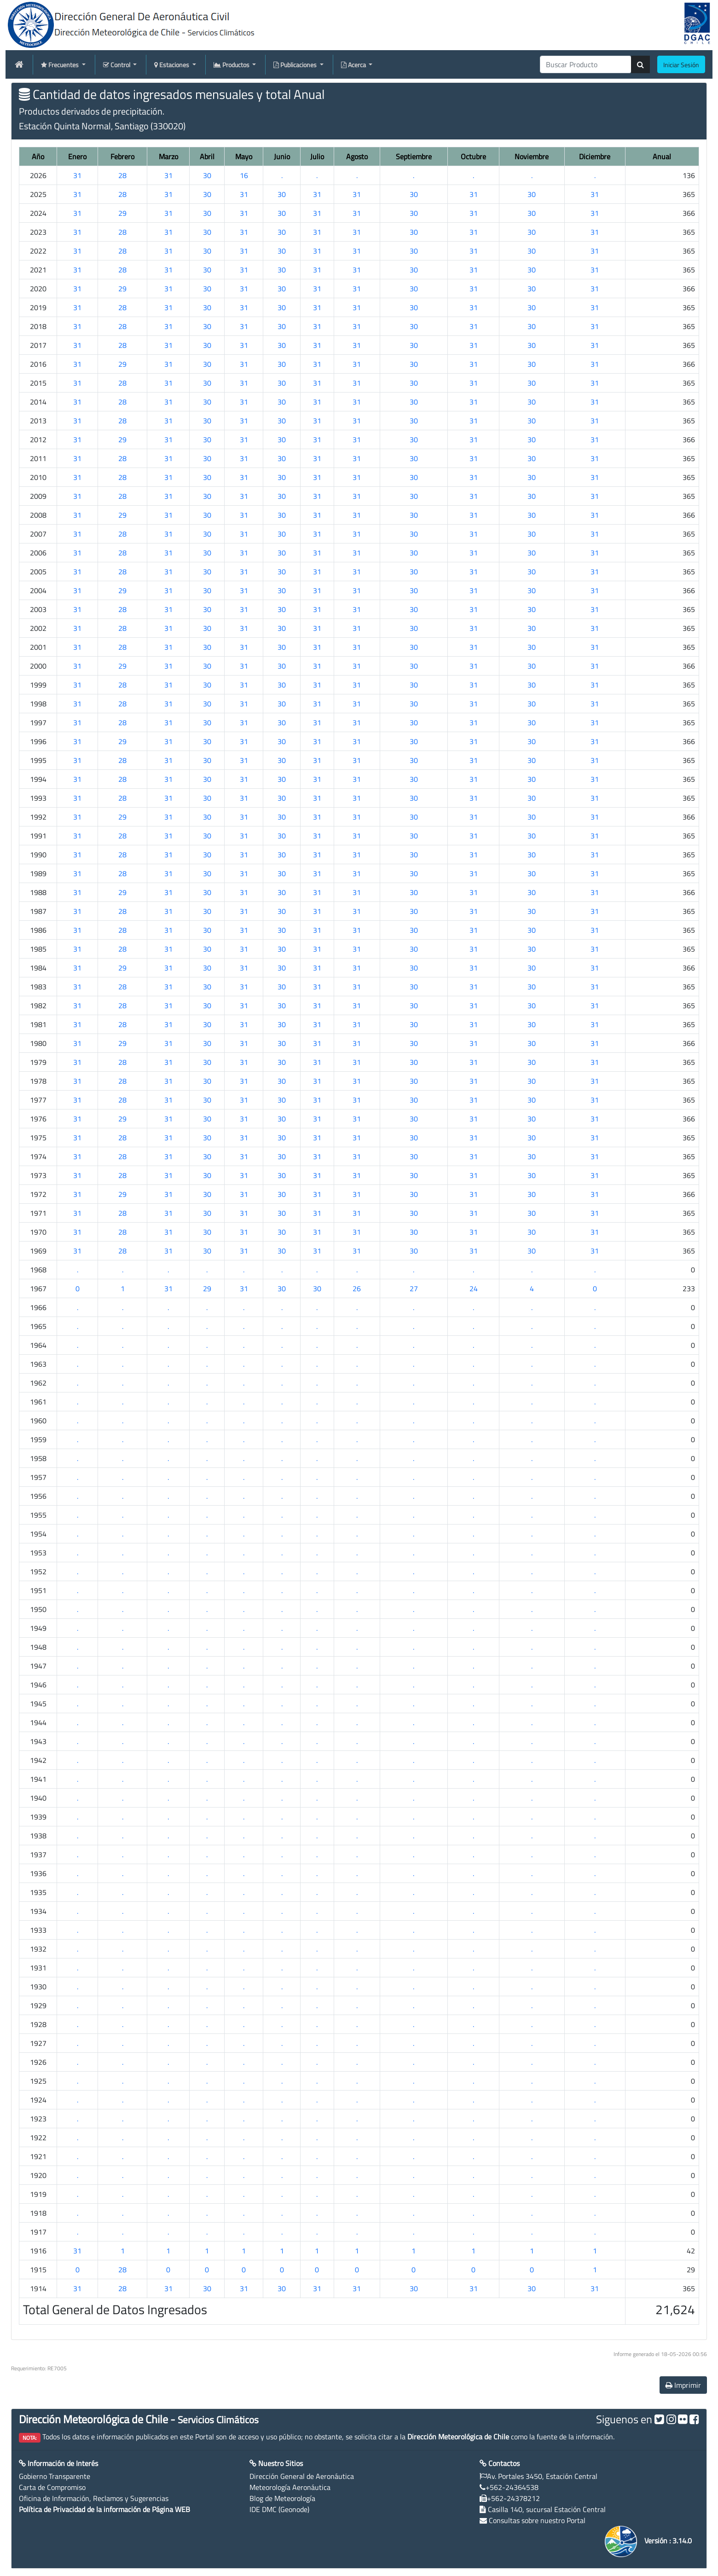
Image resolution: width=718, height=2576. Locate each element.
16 (244, 175)
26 (357, 1288)
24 (473, 1288)
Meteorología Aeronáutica (289, 2487)
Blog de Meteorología (282, 2498)
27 (414, 1288)
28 (122, 175)
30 (207, 175)
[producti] (585, 64)
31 (77, 175)
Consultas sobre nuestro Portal (537, 2520)
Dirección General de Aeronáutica (301, 2476)
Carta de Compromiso (52, 2487)
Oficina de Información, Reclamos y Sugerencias (93, 2498)
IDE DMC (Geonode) (279, 2509)
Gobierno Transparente (54, 2476)
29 (122, 213)
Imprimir (683, 2385)
